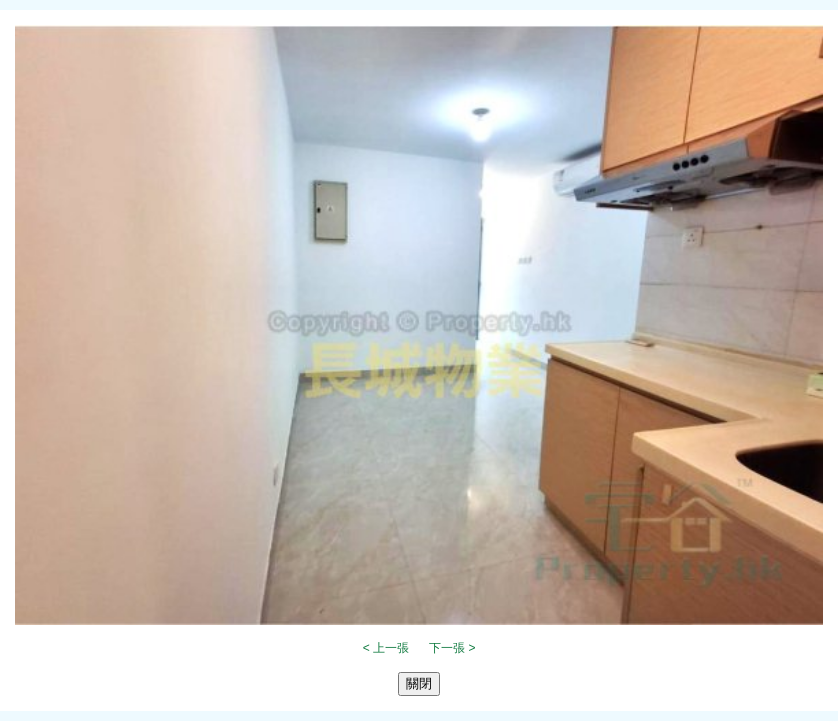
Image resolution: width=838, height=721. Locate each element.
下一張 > (452, 648)
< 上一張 (386, 648)
